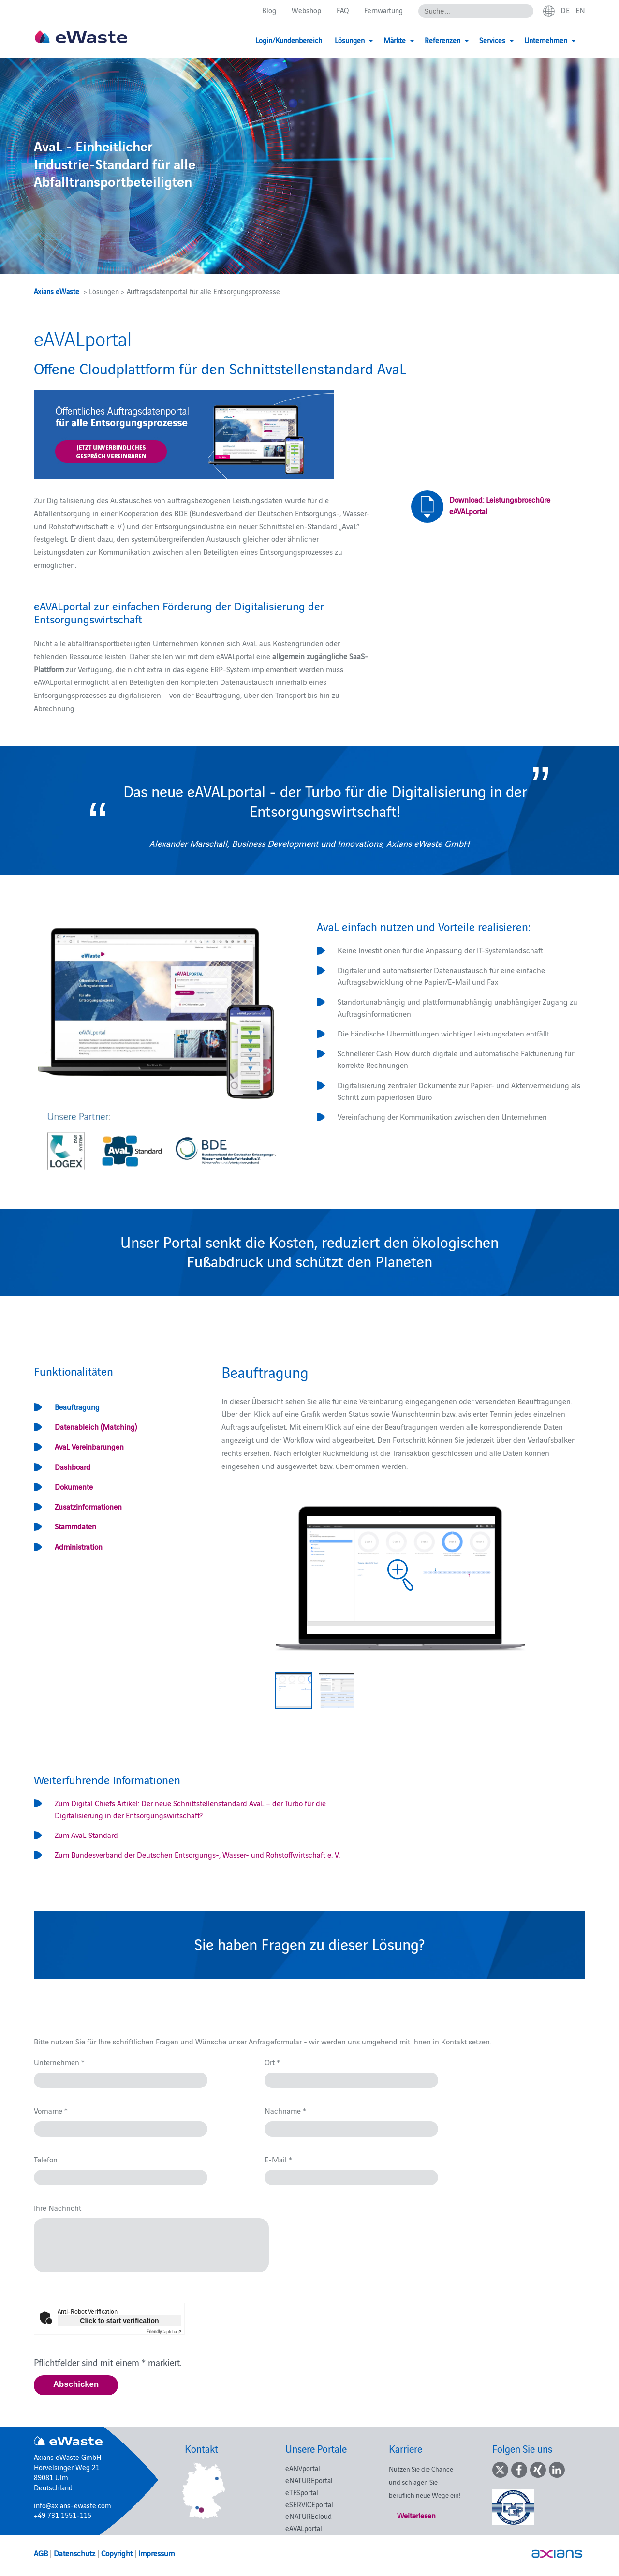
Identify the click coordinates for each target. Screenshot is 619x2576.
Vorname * (51, 2110)
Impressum (156, 2552)
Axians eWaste (56, 291)
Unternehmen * (59, 2062)
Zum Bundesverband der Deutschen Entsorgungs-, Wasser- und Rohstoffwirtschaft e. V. (197, 1854)
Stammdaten (75, 1526)
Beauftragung (77, 1406)
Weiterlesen (416, 2515)
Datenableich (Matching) (96, 1426)
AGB (41, 2552)
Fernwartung (383, 10)
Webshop (306, 10)
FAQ (343, 10)
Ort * (272, 2062)
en (580, 10)
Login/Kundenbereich (288, 40)
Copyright (117, 2552)
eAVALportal (303, 2528)
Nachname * (285, 2110)
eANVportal (302, 2468)
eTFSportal (301, 2492)
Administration (79, 1546)
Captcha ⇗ (164, 2331)
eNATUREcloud (308, 2516)
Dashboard (72, 1466)
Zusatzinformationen (88, 1506)
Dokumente (74, 1486)
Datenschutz (74, 2552)
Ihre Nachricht (57, 2207)
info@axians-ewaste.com (72, 2505)
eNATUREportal (309, 2480)
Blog (269, 10)
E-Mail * (278, 2159)
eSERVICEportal (309, 2504)
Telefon (46, 2159)
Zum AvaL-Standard (86, 1834)
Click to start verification (119, 2320)
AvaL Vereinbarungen (89, 1446)
